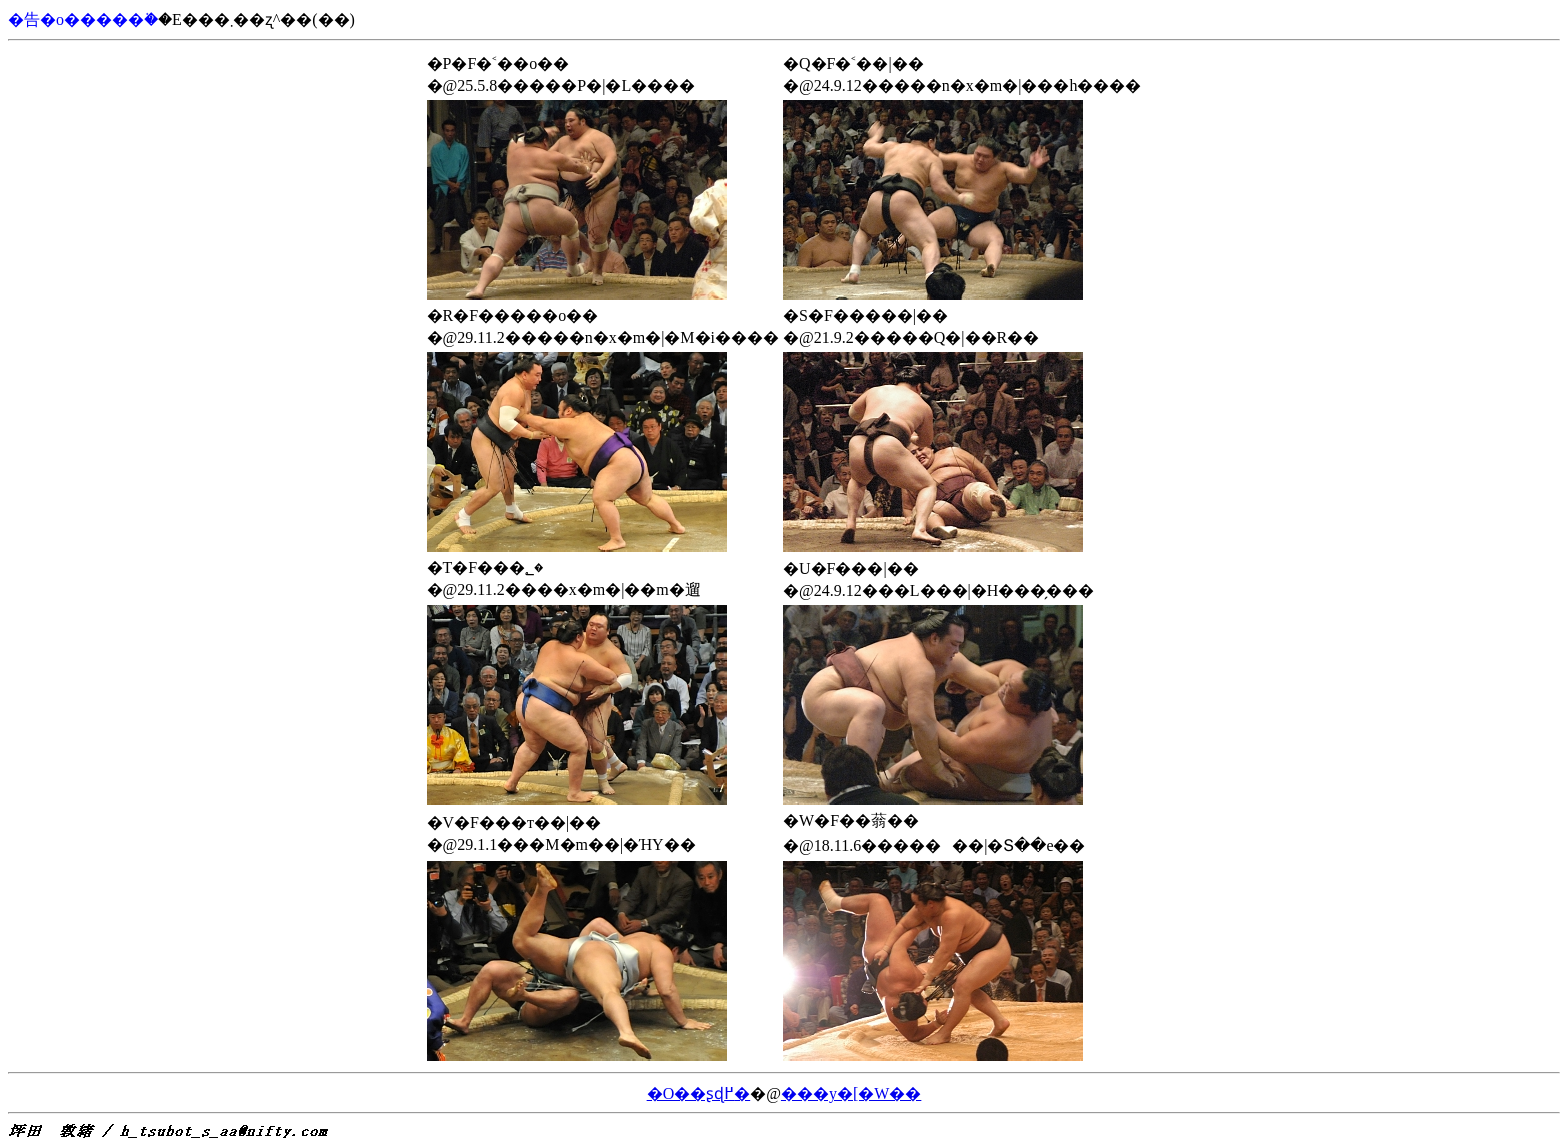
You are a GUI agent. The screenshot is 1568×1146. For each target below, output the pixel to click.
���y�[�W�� (851, 1093)
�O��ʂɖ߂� (699, 1093)
